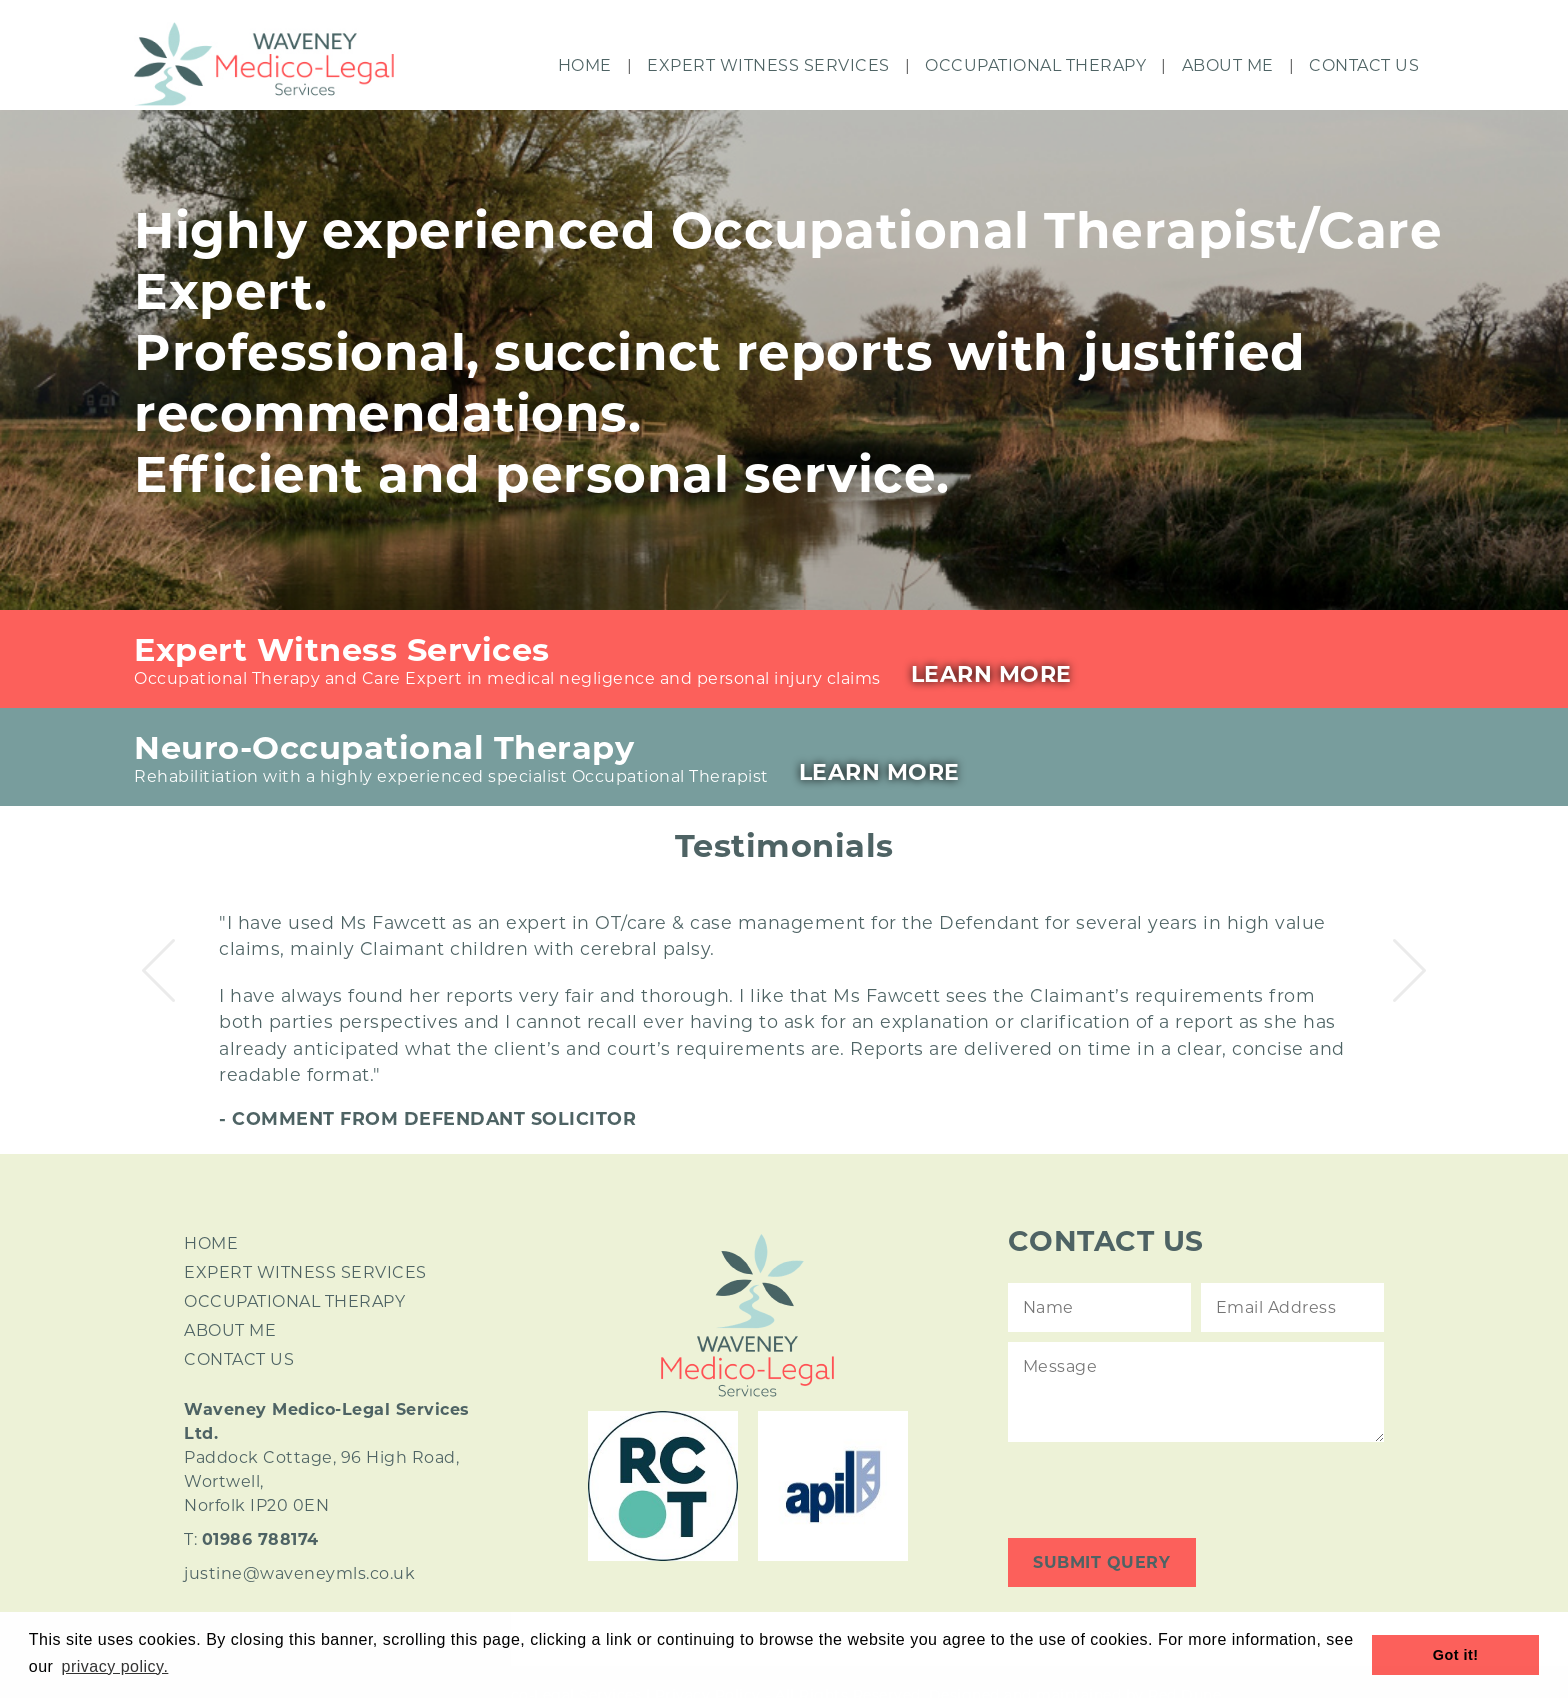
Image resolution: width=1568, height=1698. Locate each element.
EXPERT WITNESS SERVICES (305, 1272)
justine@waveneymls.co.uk (299, 1573)
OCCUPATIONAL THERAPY (294, 1301)
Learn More (991, 674)
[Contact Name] (1099, 1307)
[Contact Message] (1196, 1392)
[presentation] (1160, 1490)
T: (251, 1539)
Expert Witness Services (768, 65)
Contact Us (1364, 65)
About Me (1228, 65)
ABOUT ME (230, 1330)
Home (585, 65)
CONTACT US (239, 1359)
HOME (211, 1243)
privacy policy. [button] (115, 1666)
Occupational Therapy (1035, 65)
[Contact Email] (1292, 1307)
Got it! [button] (1456, 1655)
